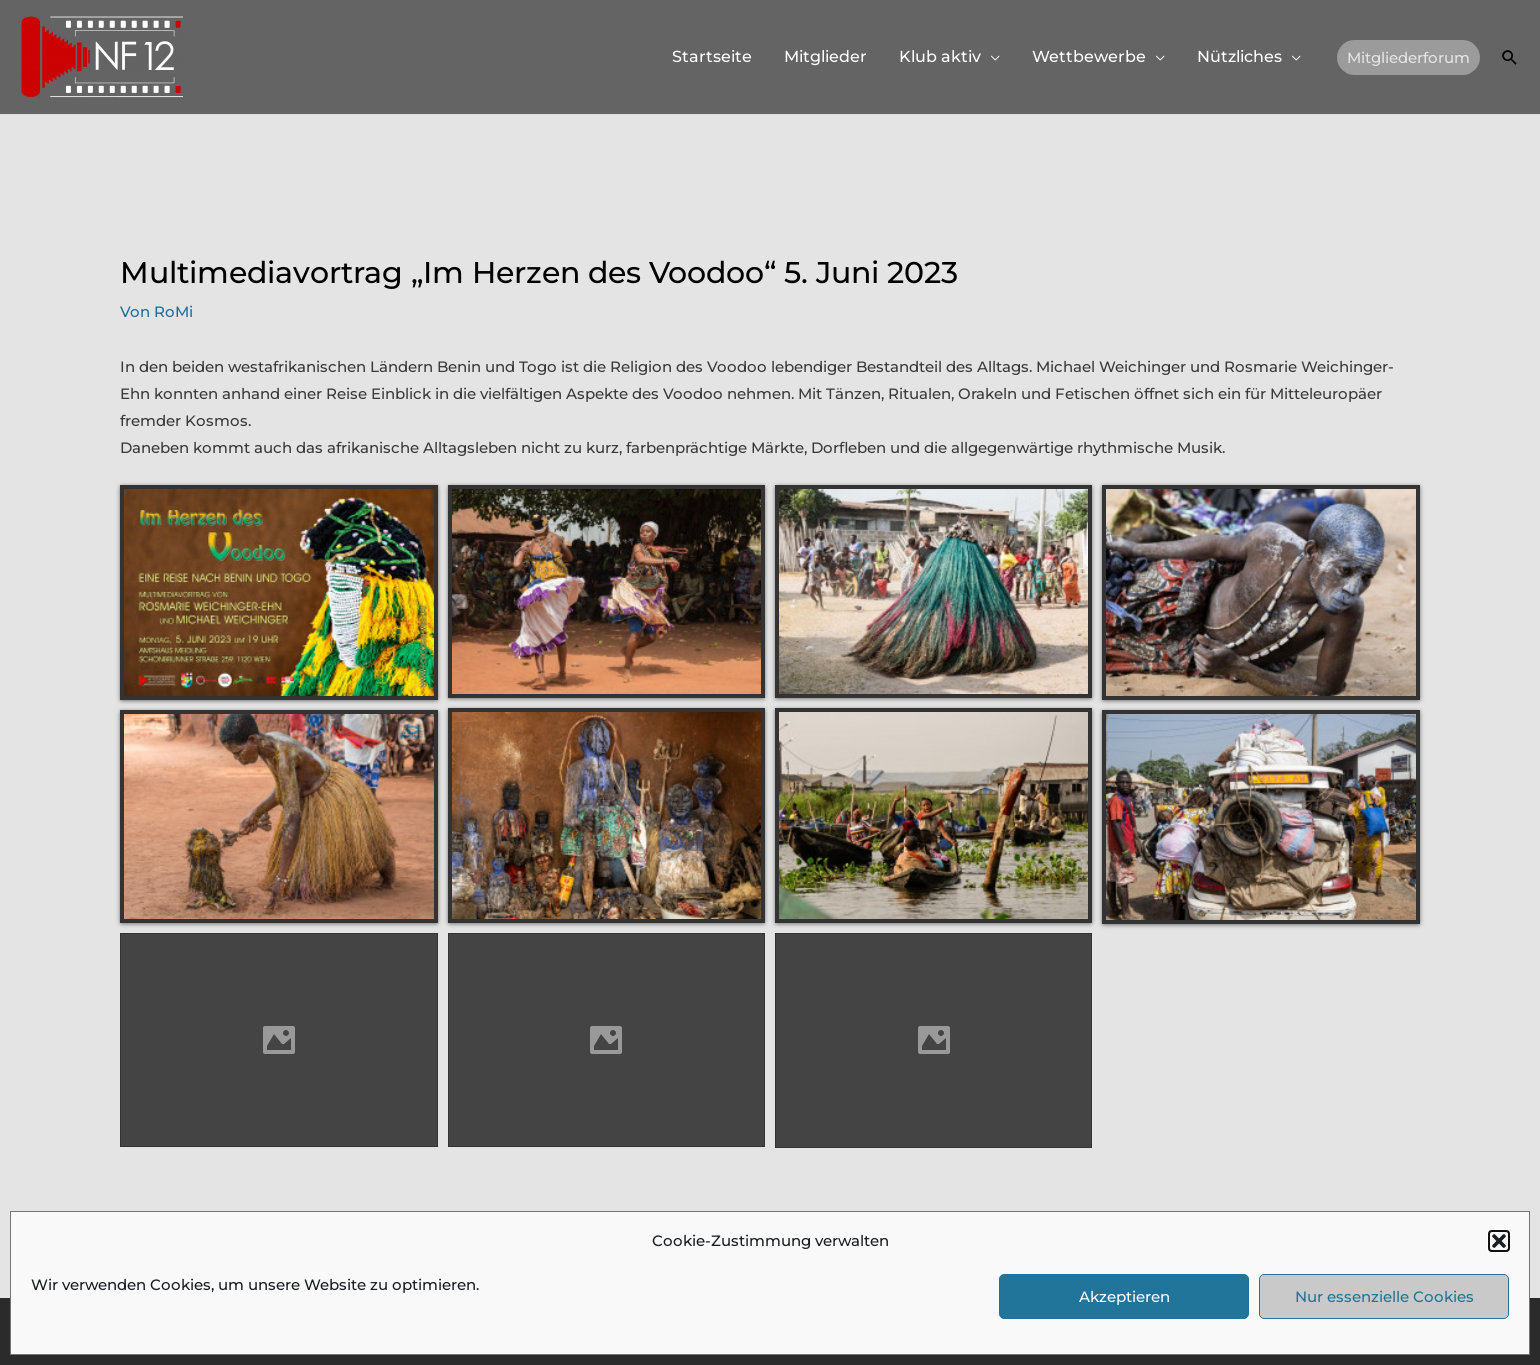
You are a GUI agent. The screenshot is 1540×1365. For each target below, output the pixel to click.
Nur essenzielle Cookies (1384, 1296)
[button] (1499, 1241)
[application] (990, 57)
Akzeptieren (1124, 1296)
